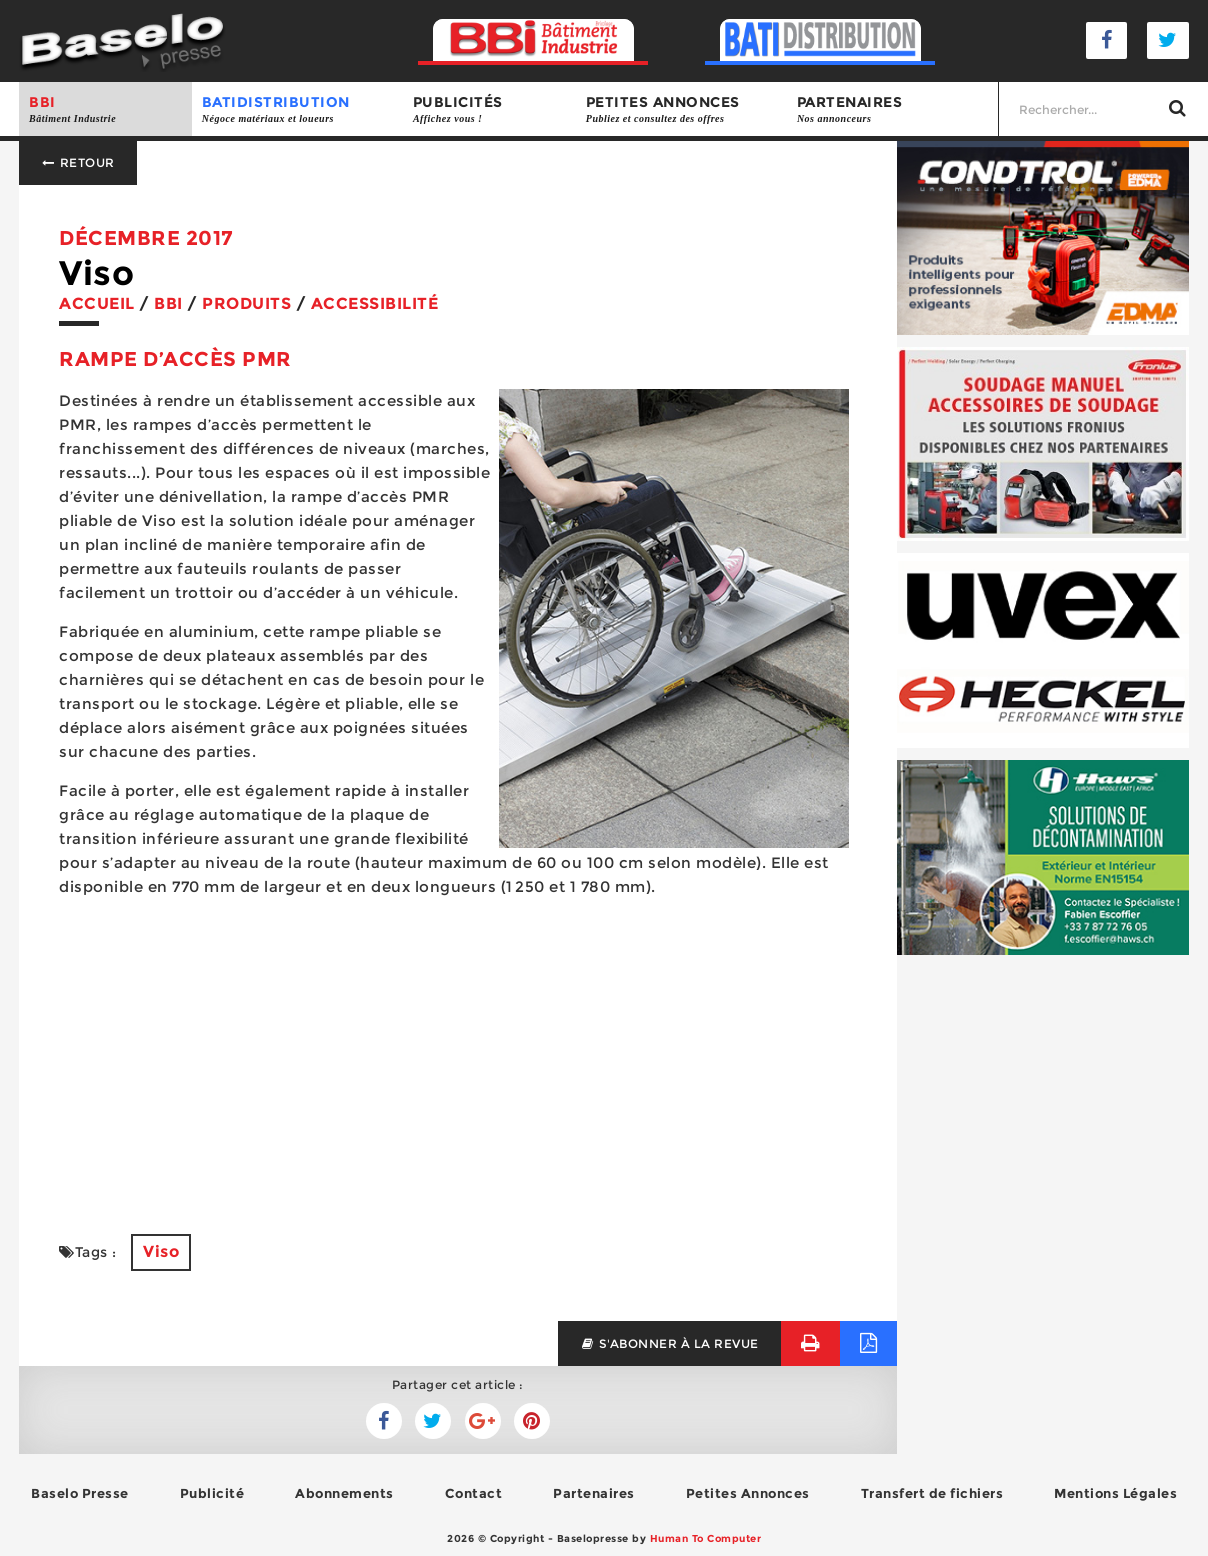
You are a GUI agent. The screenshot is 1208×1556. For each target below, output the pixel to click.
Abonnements (344, 1493)
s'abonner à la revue (669, 1343)
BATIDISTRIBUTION (297, 109)
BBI (105, 109)
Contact (474, 1493)
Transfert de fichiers (932, 1493)
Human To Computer (706, 1538)
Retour (78, 162)
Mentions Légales (1115, 1493)
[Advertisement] (458, 1054)
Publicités (489, 109)
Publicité (212, 1493)
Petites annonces (681, 109)
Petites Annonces (748, 1493)
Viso (161, 1251)
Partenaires (892, 109)
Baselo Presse (80, 1493)
